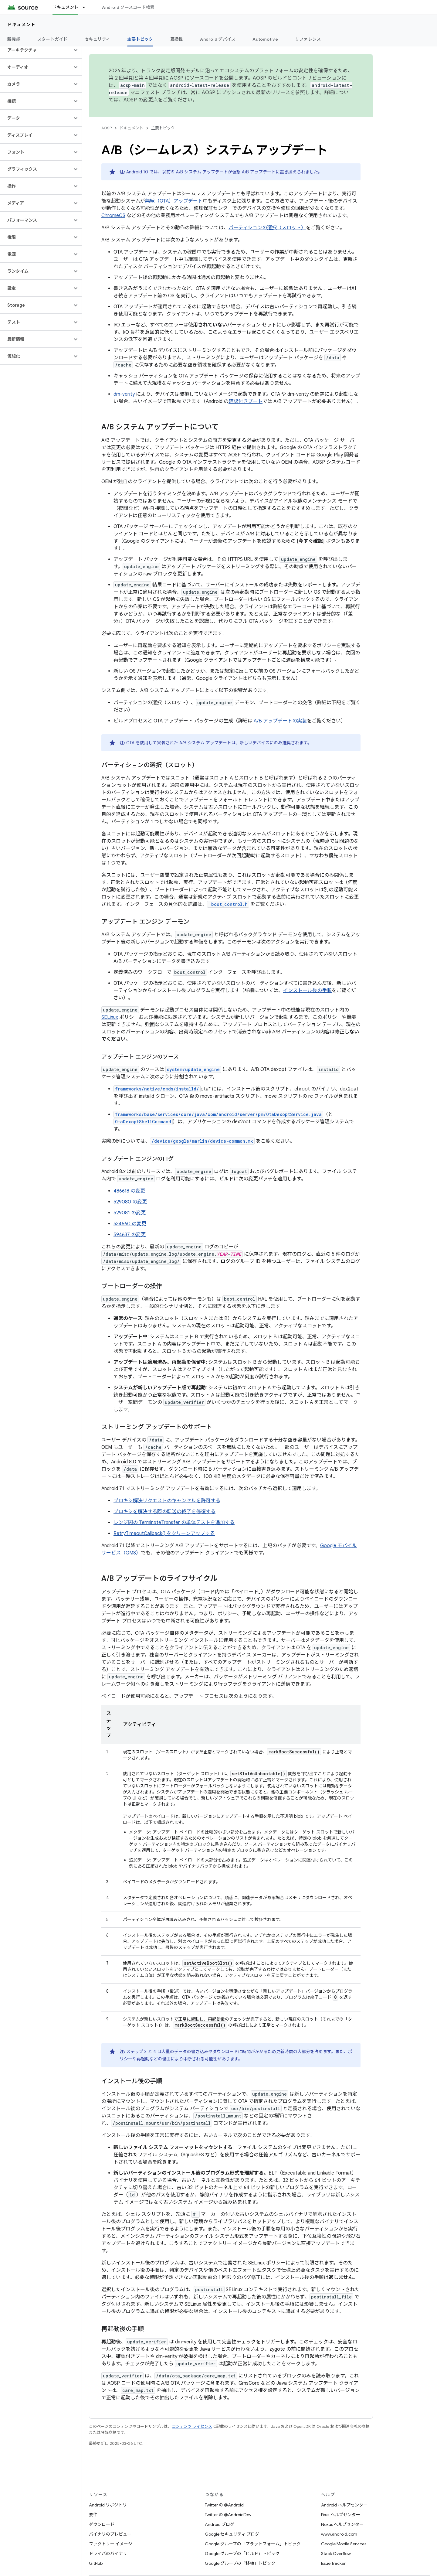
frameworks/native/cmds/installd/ (157, 1089)
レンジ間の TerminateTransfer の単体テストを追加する (174, 1523)
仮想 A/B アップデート (254, 172)
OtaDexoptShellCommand (143, 1121)
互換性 (176, 39)
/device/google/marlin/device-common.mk (202, 1141)
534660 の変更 (129, 1224)
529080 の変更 (130, 1202)
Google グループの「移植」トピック (240, 2563)
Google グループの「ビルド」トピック (242, 2553)
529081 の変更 (129, 1213)
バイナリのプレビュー (110, 2534)
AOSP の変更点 (141, 100)
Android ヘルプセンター (344, 2505)
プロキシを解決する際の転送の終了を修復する (164, 1512)
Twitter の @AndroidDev (228, 2514)
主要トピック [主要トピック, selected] (140, 39)
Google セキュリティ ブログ (232, 2534)
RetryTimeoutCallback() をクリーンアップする (164, 1533)
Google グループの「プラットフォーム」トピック (253, 2544)
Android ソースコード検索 (128, 7)
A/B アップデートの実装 (280, 721)
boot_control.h (228, 904)
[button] (36, 50)
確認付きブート (246, 401)
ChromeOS (113, 216)
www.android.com (339, 2534)
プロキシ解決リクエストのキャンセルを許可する (166, 1501)
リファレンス (308, 39)
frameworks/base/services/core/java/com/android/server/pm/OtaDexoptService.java (218, 1114)
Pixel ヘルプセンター (340, 2514)
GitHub (96, 2563)
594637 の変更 (129, 1235)
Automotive (265, 39)
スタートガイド (52, 39)
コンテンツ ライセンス (192, 2426)
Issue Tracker (333, 2563)
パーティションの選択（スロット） (267, 228)
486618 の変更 (129, 1191)
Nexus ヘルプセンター (342, 2524)
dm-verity (124, 394)
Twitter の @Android (224, 2505)
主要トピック (163, 128)
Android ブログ (219, 2524)
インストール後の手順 (307, 991)
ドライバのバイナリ (108, 2553)
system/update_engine (193, 1069)
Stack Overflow (336, 2553)
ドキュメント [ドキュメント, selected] (66, 7)
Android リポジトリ (108, 2505)
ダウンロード (101, 2524)
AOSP (106, 128)
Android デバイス (217, 39)
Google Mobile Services (343, 2544)
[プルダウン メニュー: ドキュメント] (86, 7)
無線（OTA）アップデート (174, 201)
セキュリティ (97, 39)
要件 (93, 2514)
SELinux (109, 1017)
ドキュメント (21, 24)
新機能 (13, 39)
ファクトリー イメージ (110, 2544)
